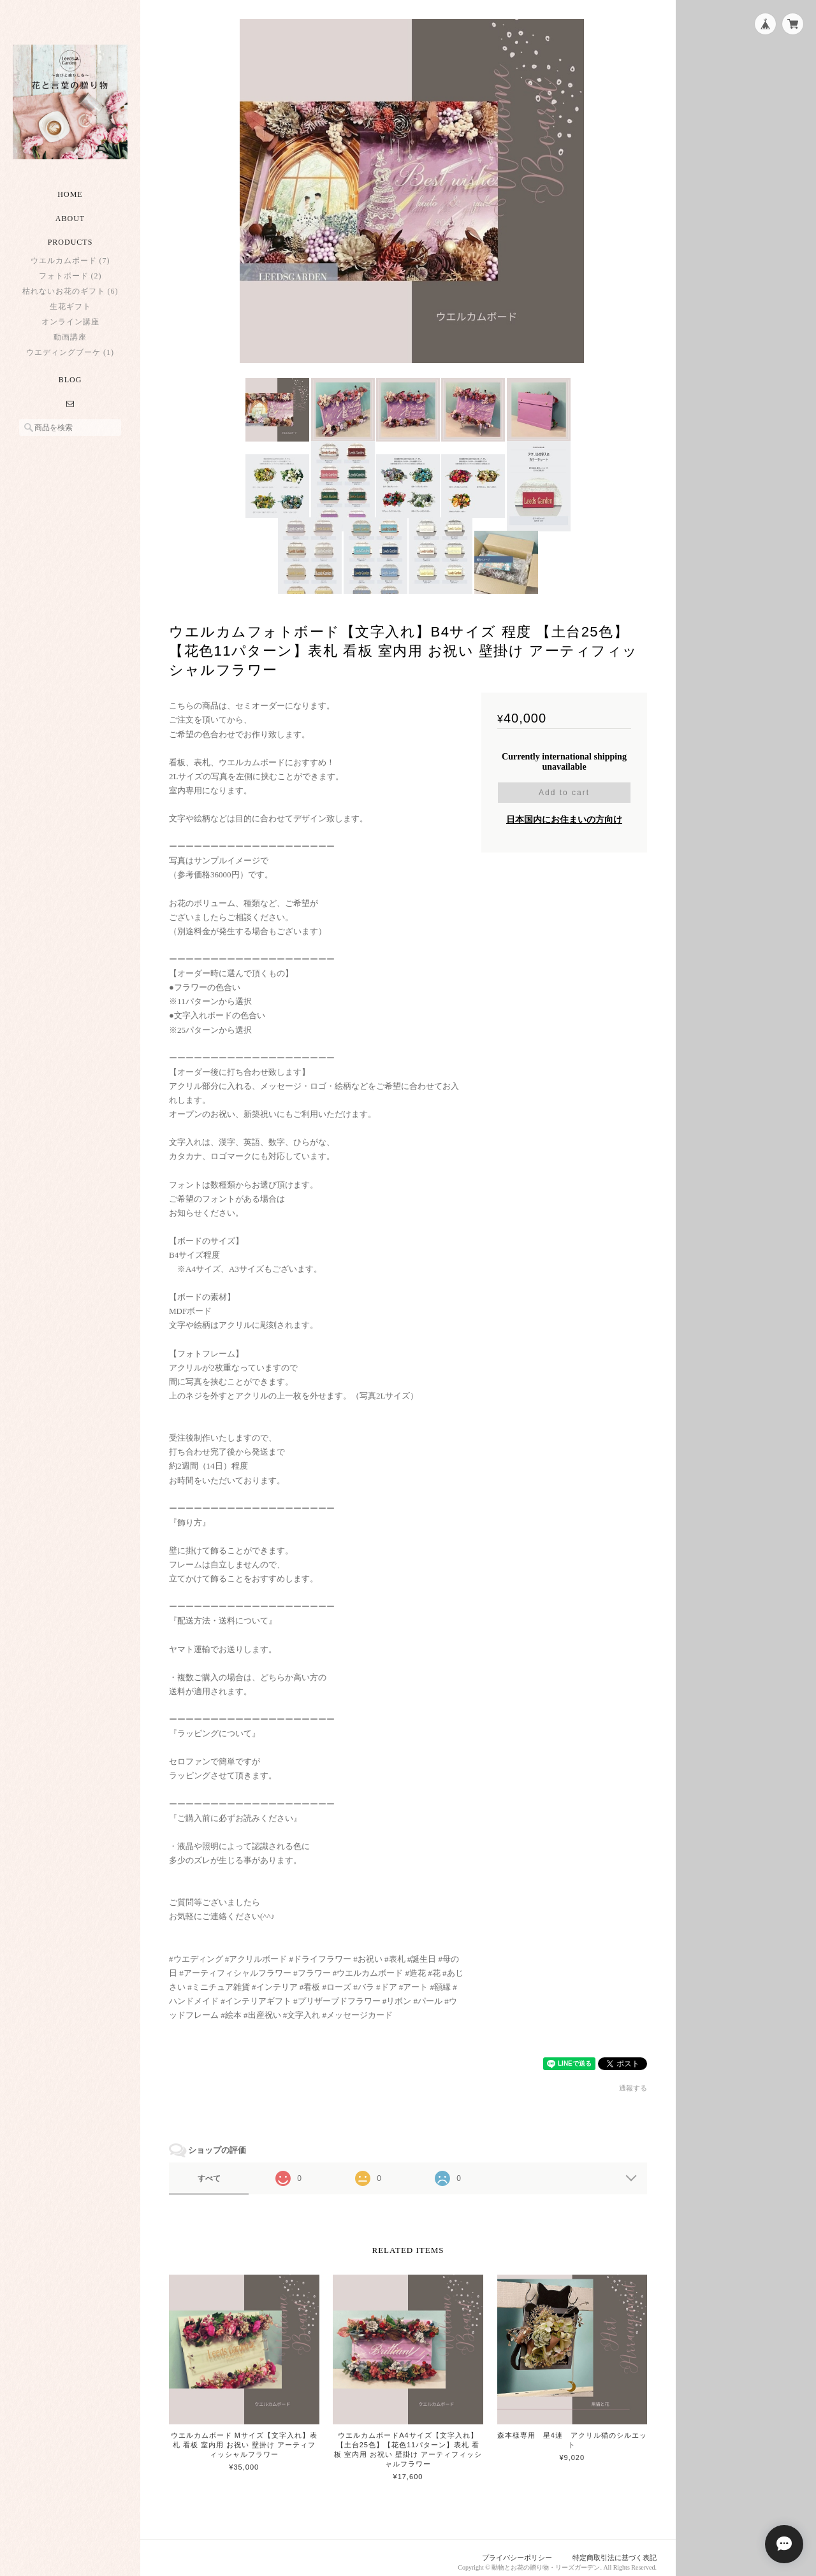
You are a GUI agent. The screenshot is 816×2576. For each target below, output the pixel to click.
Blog (70, 379)
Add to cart (564, 783)
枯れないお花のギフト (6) (70, 291)
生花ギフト (70, 306)
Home (69, 194)
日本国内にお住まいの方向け (564, 811)
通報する (633, 2079)
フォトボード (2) (70, 275)
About (70, 218)
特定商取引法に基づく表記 (614, 2548)
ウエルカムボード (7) (70, 260)
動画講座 (70, 337)
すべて (209, 2169)
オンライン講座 (70, 321)
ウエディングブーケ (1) (70, 352)
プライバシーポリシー (517, 2548)
